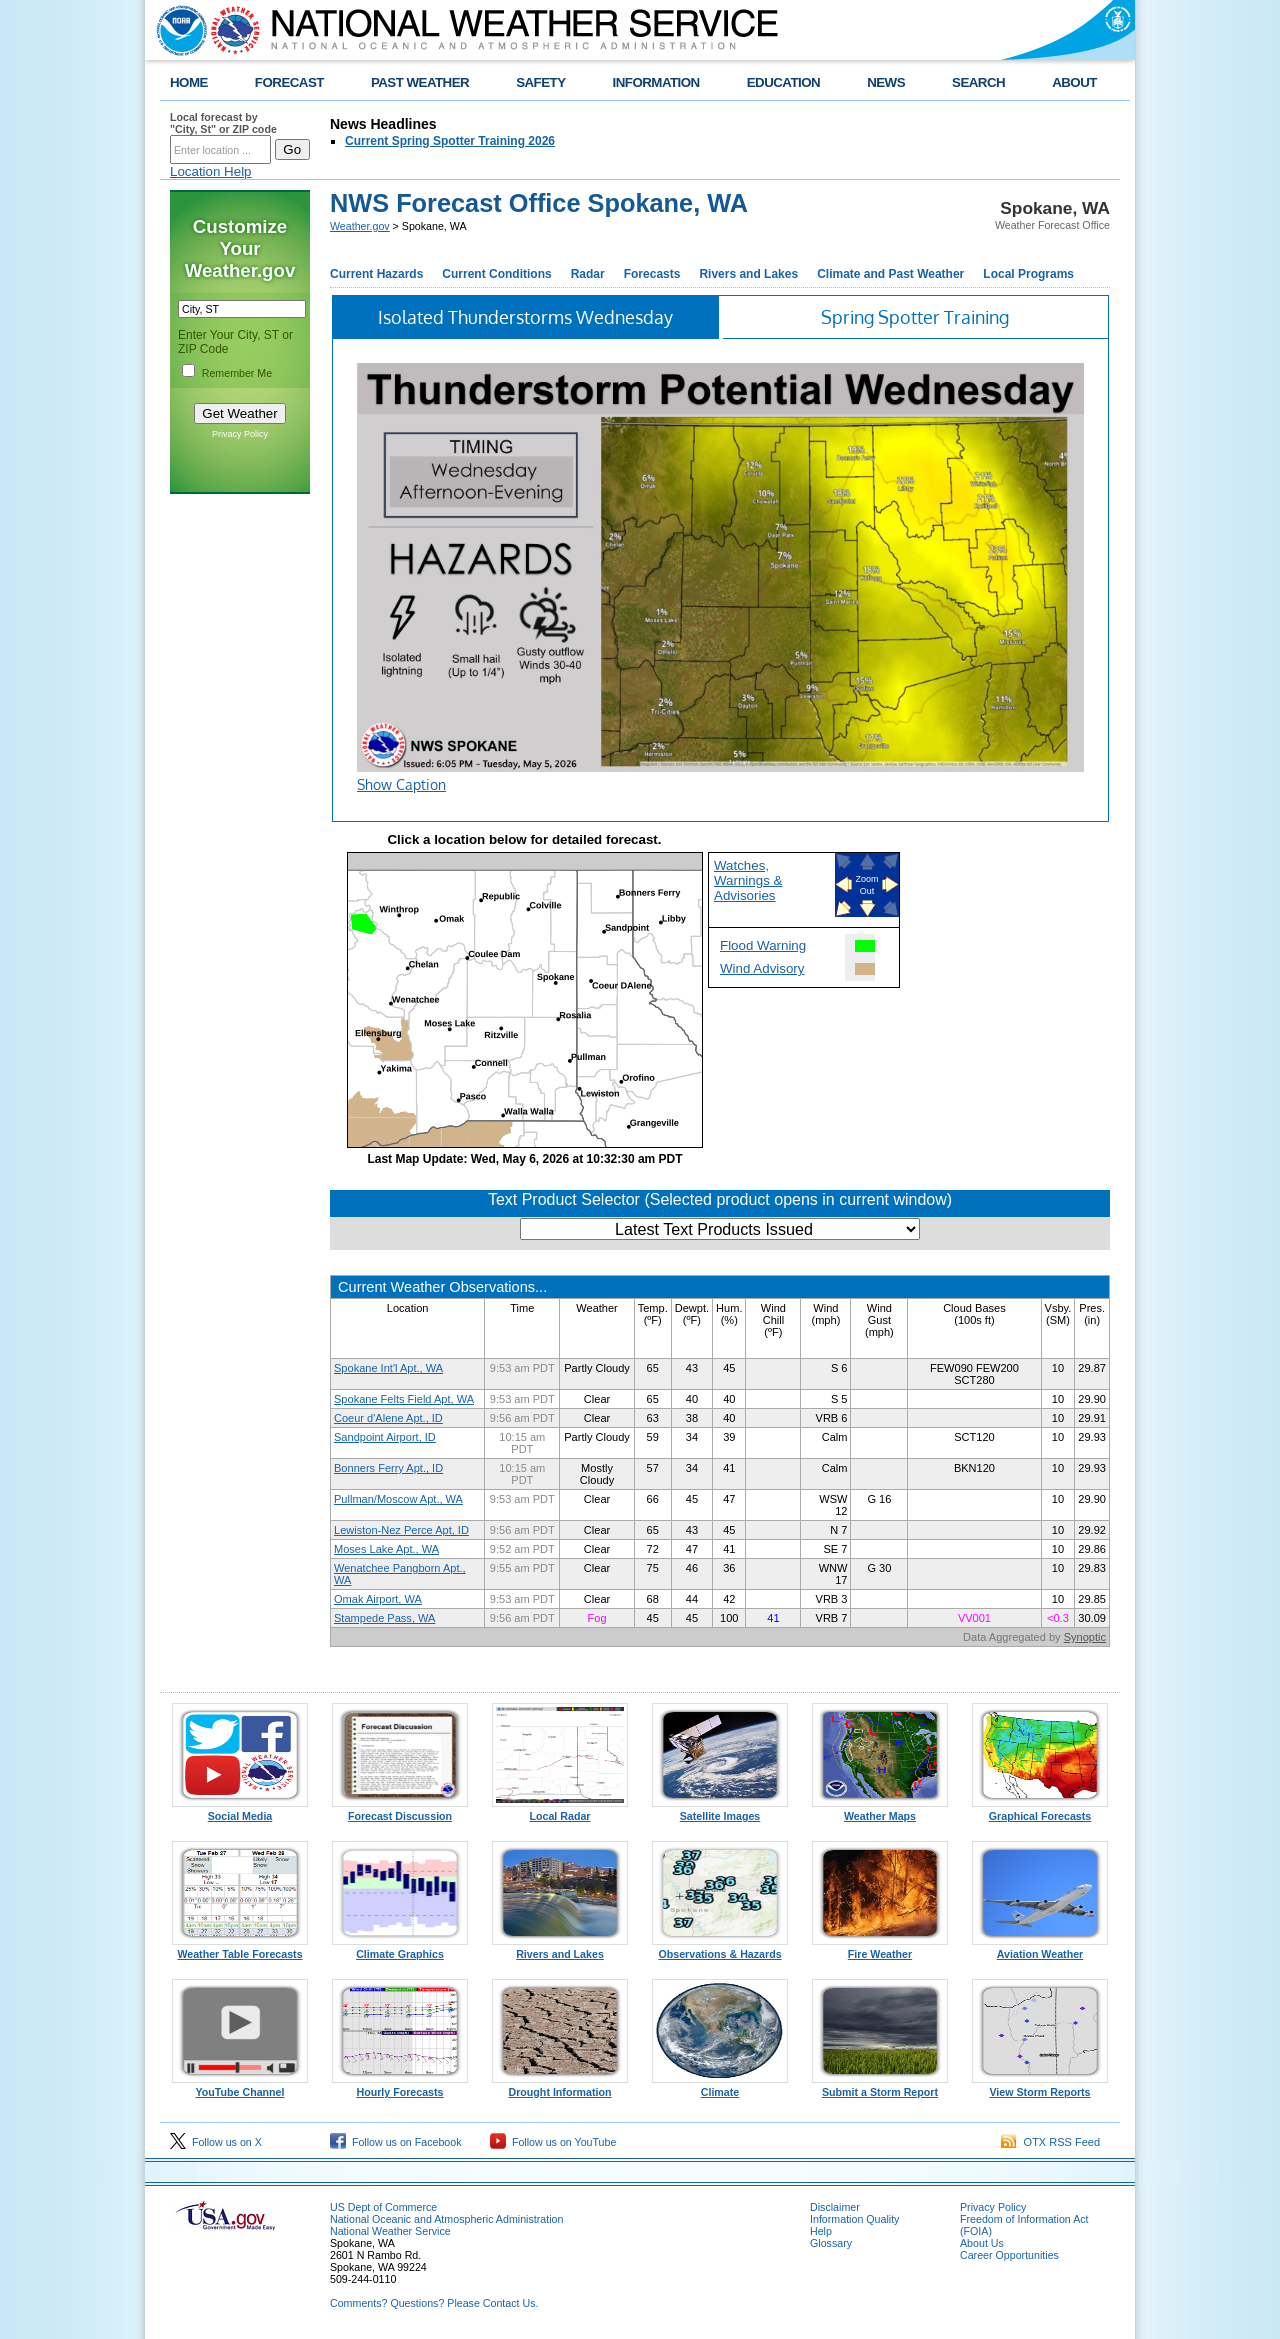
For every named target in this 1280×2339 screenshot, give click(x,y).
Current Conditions (496, 274)
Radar (588, 274)
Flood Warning (763, 945)
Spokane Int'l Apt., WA (388, 1368)
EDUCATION (783, 82)
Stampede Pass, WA (384, 1618)
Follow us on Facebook (396, 2142)
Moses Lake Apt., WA (386, 1549)
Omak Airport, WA (378, 1599)
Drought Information (560, 2087)
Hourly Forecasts (400, 2087)
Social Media (240, 1811)
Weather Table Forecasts (240, 1949)
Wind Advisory (762, 968)
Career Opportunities (1009, 2255)
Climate (720, 2087)
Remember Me (237, 373)
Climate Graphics (400, 1949)
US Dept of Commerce (383, 2207)
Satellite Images (720, 1811)
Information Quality (854, 2219)
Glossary (831, 2243)
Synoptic (1085, 1637)
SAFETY (540, 82)
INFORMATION (656, 82)
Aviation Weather (1040, 1949)
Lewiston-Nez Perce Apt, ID (401, 1530)
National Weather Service (390, 2231)
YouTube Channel (240, 2087)
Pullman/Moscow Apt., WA (398, 1499)
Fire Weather (880, 1949)
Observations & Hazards (720, 1949)
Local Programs (1028, 274)
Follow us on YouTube (553, 2142)
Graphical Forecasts (1040, 1811)
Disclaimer (835, 2207)
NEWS (886, 82)
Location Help (211, 171)
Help (821, 2231)
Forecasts (652, 274)
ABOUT (1074, 82)
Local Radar (560, 1811)
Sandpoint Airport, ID (385, 1437)
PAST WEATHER (420, 82)
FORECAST (289, 82)
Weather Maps (880, 1811)
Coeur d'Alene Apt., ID (388, 1418)
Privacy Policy (240, 434)
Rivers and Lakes (748, 274)
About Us (982, 2243)
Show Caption (401, 784)
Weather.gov (360, 226)
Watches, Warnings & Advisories (748, 880)
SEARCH (978, 82)
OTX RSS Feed (1050, 2142)
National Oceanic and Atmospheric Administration (446, 2219)
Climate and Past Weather (890, 274)
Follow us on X (216, 2142)
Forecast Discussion (400, 1811)
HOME (189, 82)
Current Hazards (376, 274)
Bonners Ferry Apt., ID (388, 1468)
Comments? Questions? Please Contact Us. (434, 2303)
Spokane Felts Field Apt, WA (404, 1399)
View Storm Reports (1040, 2087)
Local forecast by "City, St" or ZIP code (223, 123)
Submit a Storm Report (880, 2087)
